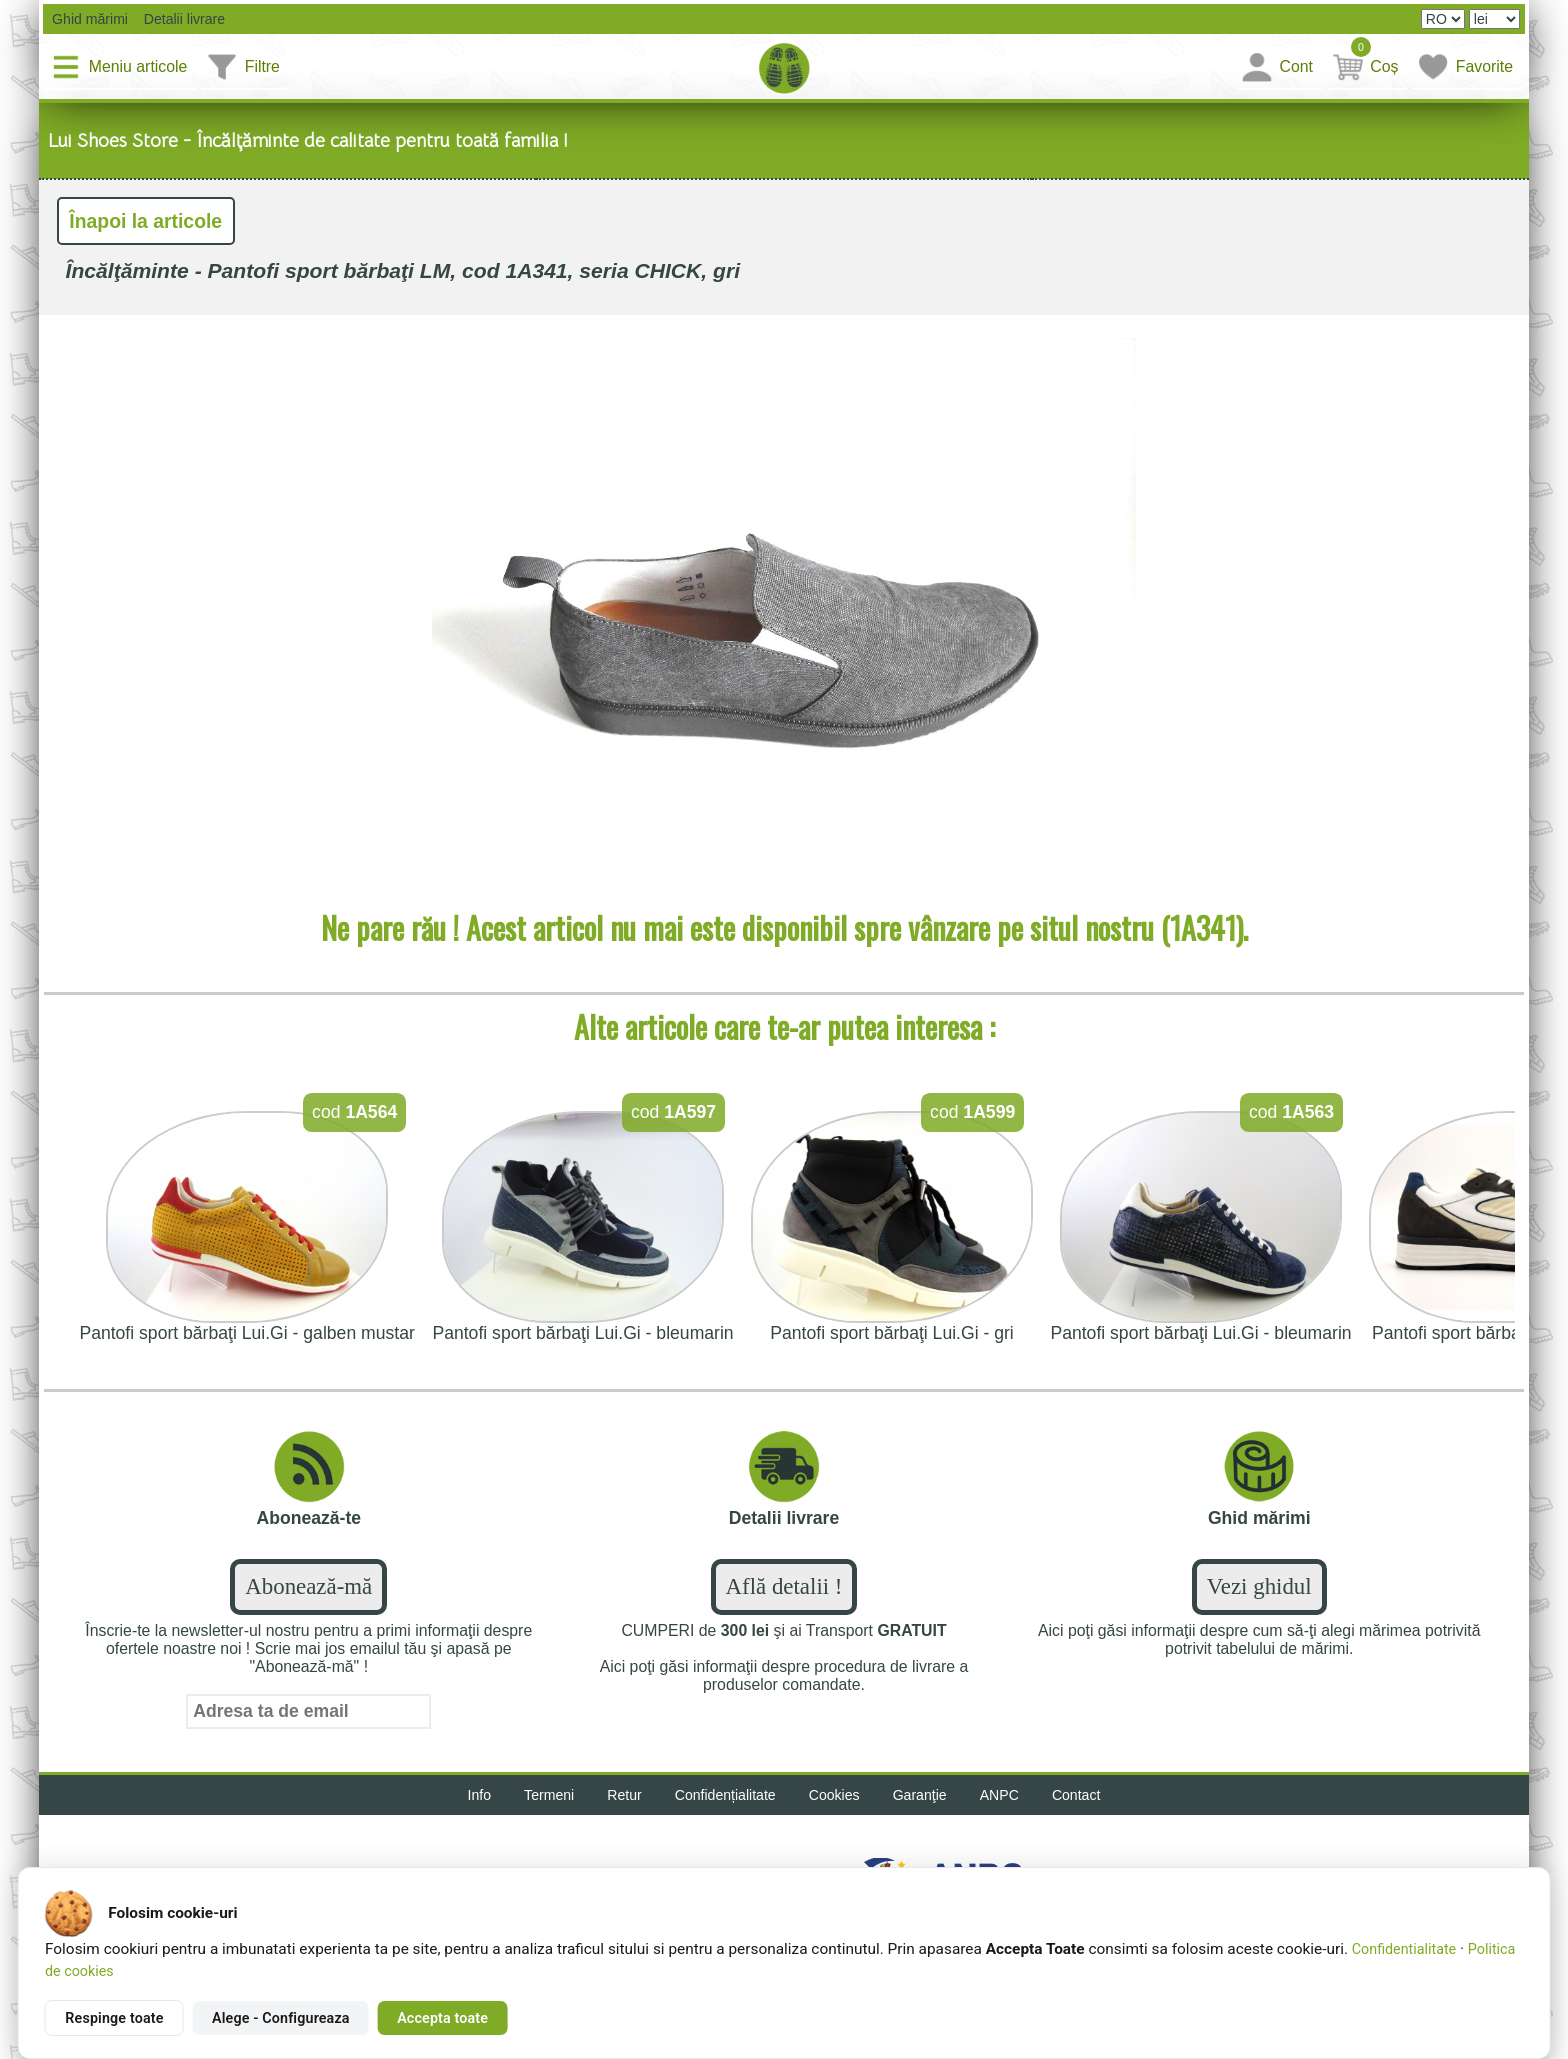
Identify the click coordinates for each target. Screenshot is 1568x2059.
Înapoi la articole (145, 221)
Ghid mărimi (88, 19)
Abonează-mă (308, 1586)
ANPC (999, 1795)
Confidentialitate (1404, 1949)
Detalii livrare (178, 19)
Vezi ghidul (1259, 1586)
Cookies (834, 1795)
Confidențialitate (725, 1795)
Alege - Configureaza (281, 2018)
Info (479, 1795)
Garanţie (920, 1795)
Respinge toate (114, 2018)
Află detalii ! (784, 1586)
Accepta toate (442, 2018)
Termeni (549, 1795)
